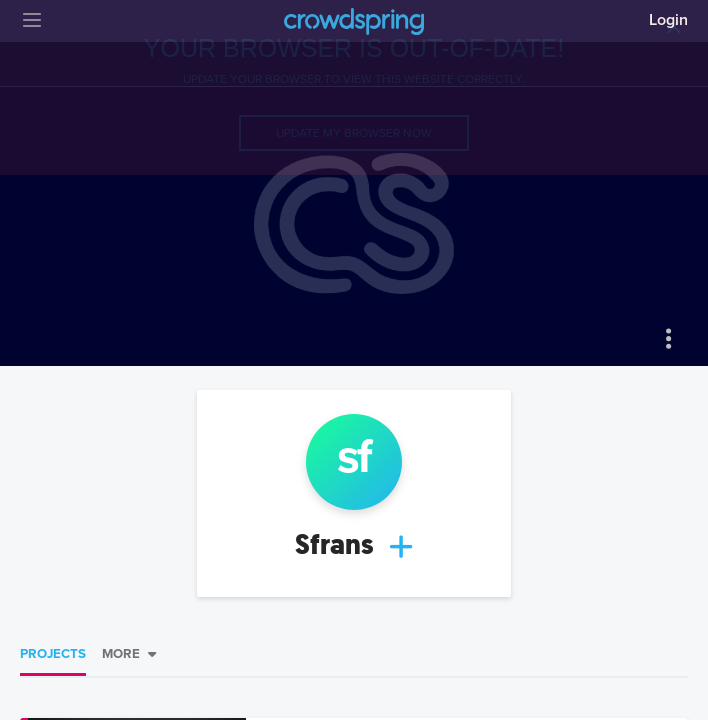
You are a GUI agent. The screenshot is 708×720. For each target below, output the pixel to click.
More (121, 654)
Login (668, 20)
